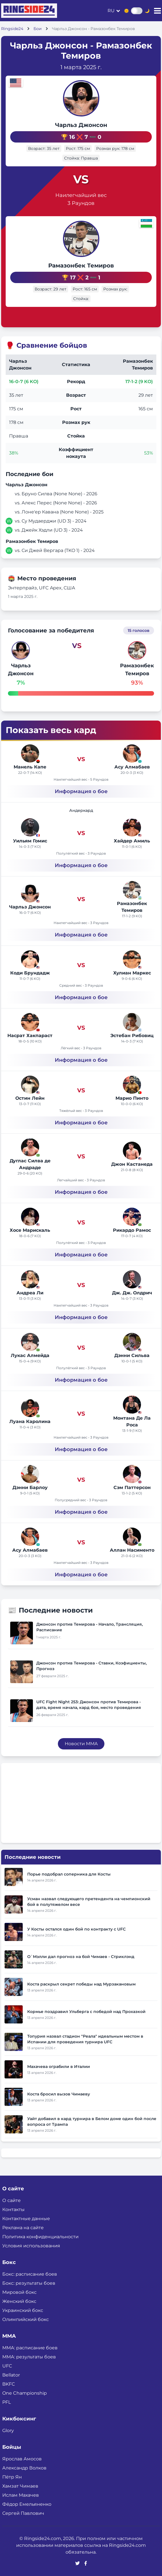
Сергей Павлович (23, 2513)
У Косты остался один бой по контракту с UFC (76, 1929)
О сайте (11, 2200)
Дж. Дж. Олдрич (132, 1293)
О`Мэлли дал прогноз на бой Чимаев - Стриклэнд (80, 1956)
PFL (6, 2402)
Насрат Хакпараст (29, 1035)
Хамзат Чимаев (20, 2486)
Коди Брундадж (30, 973)
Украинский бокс (22, 2310)
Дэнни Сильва (132, 1355)
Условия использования (31, 2245)
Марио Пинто (131, 1098)
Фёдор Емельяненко (26, 2504)
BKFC (8, 2384)
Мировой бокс (19, 2292)
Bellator (11, 2375)
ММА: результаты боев (29, 2357)
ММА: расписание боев (30, 2347)
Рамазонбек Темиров (81, 265)
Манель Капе (30, 767)
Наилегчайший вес (81, 195)
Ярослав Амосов (22, 2459)
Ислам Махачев (20, 2495)
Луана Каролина (30, 1421)
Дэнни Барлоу (30, 1487)
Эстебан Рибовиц (131, 1035)
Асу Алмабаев (132, 767)
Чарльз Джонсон (81, 125)
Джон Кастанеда (132, 1164)
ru (111, 10)
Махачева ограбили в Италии (58, 2066)
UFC (7, 2366)
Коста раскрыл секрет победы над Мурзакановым (81, 1984)
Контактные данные (26, 2218)
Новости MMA (81, 1743)
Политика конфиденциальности (40, 2236)
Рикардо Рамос (132, 1230)
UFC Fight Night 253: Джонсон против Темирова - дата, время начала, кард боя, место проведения (88, 1704)
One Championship (24, 2393)
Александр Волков (24, 2468)
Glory (8, 2430)
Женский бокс (19, 2301)
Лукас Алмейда (30, 1355)
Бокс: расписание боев (29, 2274)
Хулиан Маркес (132, 973)
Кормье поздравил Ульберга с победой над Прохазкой (86, 2011)
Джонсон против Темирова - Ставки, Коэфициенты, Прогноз (91, 1665)
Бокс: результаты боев (28, 2283)
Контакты (13, 2209)
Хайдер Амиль (132, 841)
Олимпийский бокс (25, 2319)
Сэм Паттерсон (132, 1487)
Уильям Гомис (30, 841)
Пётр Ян (12, 2477)
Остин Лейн (30, 1098)
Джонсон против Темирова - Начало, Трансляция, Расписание (89, 1627)
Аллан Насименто (132, 1550)
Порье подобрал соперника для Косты (69, 1874)
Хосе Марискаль (30, 1230)
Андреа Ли (29, 1293)
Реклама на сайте (23, 2227)
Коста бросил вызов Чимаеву (58, 2094)
